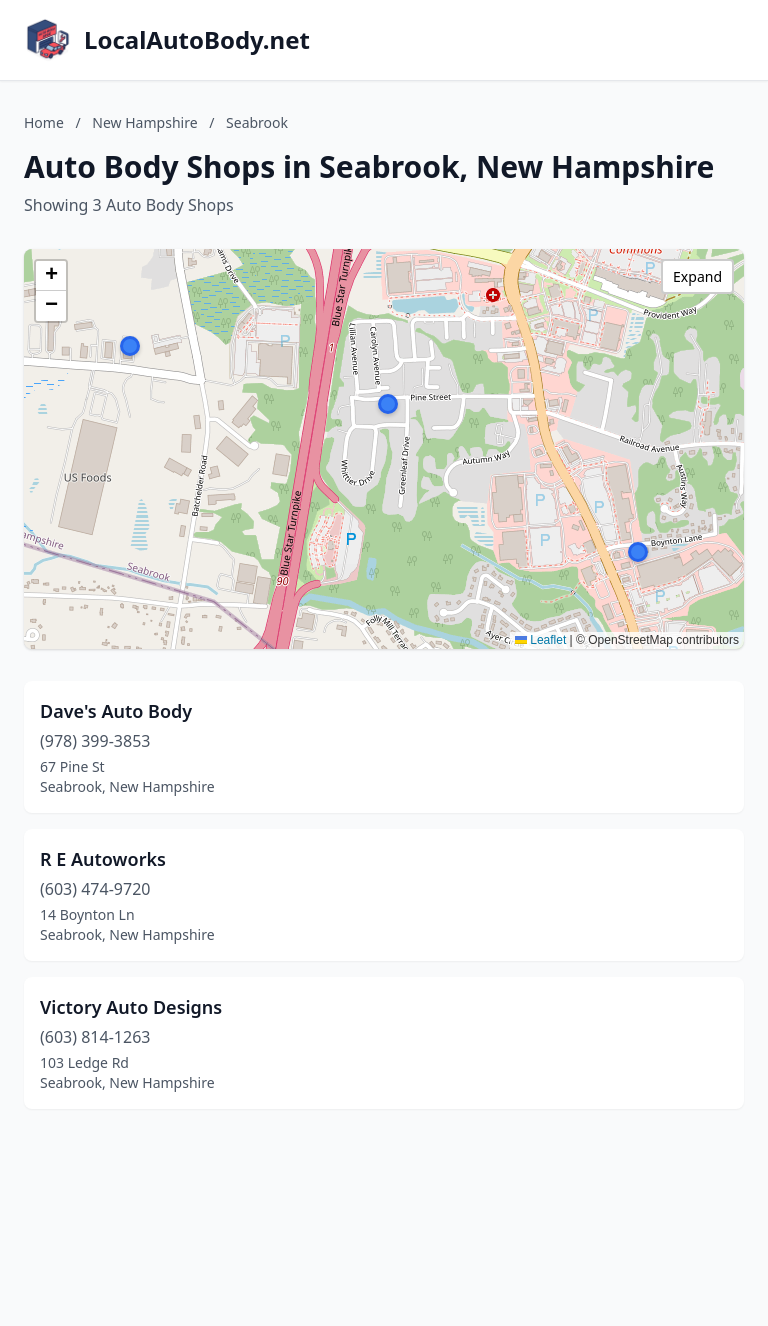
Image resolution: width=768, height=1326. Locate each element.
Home (44, 122)
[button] (388, 404)
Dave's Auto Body (116, 711)
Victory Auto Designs (131, 1007)
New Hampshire (144, 122)
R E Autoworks (103, 859)
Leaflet (540, 640)
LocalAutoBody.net (197, 40)
